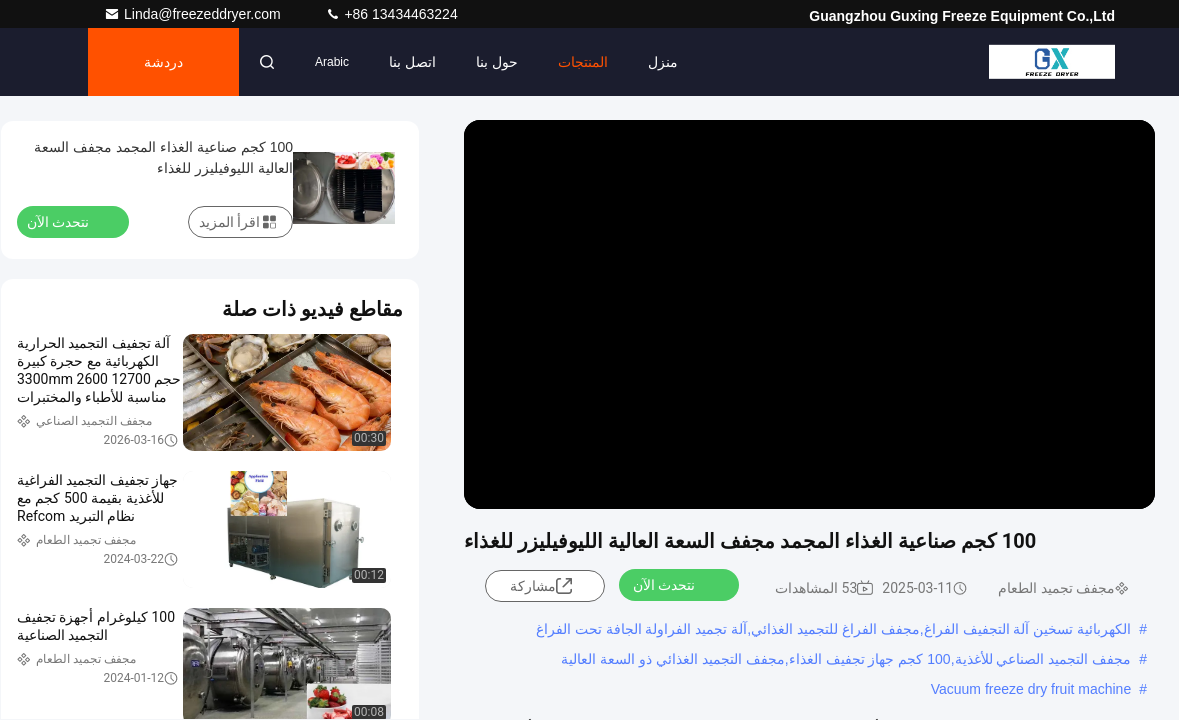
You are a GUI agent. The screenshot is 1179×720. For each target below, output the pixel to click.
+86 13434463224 (391, 14)
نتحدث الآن (676, 584)
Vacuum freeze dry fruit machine (1031, 689)
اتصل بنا (412, 62)
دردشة (163, 62)
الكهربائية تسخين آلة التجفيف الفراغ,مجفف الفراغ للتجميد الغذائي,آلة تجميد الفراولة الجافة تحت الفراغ (833, 629)
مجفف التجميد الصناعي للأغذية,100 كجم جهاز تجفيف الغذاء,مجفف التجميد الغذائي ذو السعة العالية (846, 659)
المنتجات (583, 62)
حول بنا (497, 62)
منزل (663, 62)
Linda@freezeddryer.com (194, 14)
